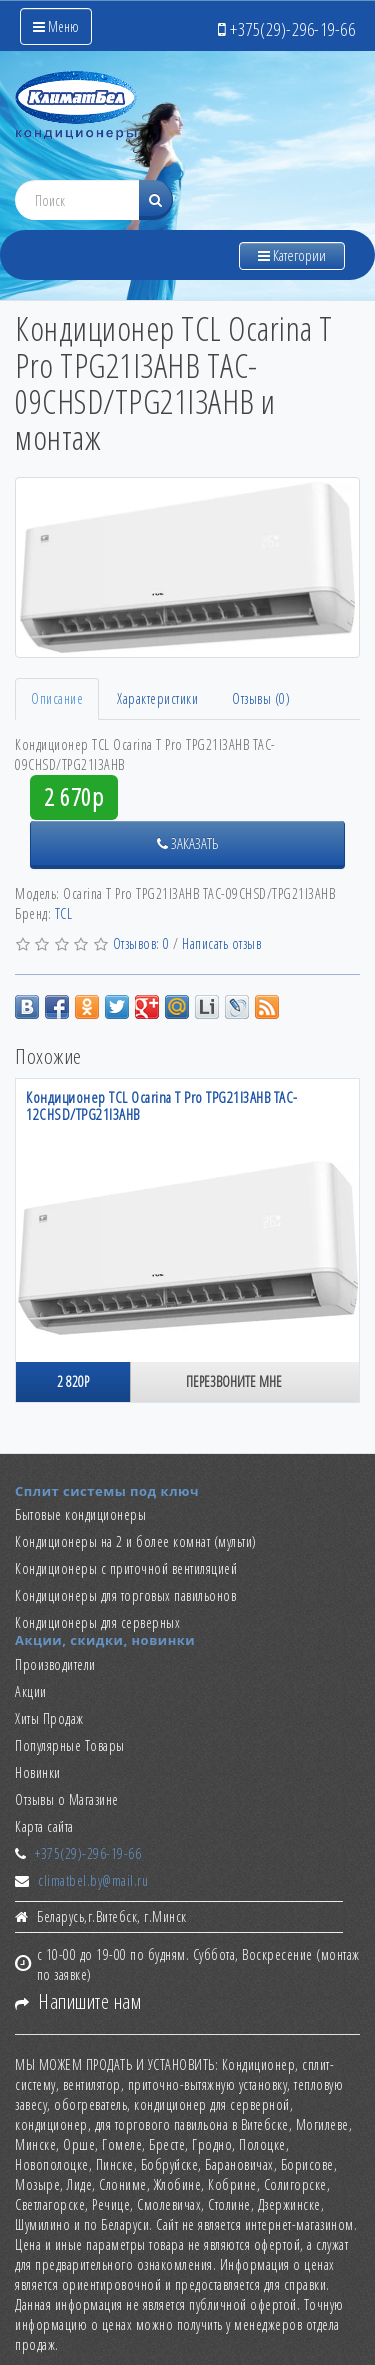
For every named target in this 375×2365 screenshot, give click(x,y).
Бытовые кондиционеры (80, 1514)
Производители (55, 1664)
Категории (292, 255)
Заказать (187, 843)
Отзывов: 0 (141, 943)
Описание (57, 698)
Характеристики (157, 698)
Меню (56, 26)
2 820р (73, 1381)
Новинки (38, 1772)
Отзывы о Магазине (67, 1799)
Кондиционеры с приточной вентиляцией (126, 1568)
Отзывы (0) (261, 698)
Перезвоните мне (234, 1381)
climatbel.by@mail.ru (93, 1880)
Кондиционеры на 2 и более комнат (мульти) (136, 1541)
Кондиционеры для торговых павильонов (125, 1595)
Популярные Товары (70, 1745)
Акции (31, 1691)
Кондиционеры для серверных (97, 1622)
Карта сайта (44, 1826)
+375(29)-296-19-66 (88, 1853)
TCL (64, 913)
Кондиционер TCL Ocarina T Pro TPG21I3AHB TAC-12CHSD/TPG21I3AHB (162, 1105)
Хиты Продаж (49, 1718)
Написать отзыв (221, 943)
